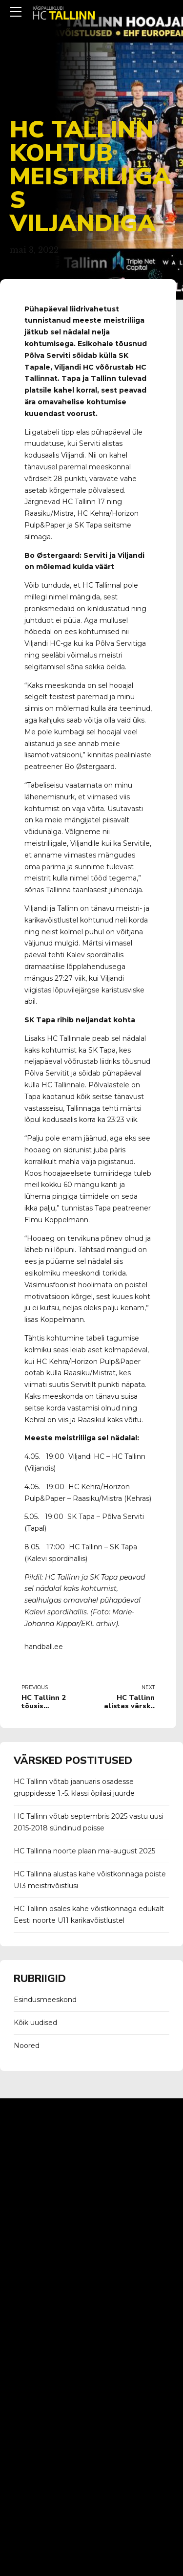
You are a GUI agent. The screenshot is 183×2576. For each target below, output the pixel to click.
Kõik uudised (35, 2022)
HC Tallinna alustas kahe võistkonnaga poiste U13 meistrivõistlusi (90, 1880)
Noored (27, 2045)
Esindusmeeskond (45, 1999)
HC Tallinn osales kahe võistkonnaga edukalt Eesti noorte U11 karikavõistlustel (89, 1914)
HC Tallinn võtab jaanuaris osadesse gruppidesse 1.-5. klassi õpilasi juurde (74, 1787)
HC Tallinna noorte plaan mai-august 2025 (84, 1851)
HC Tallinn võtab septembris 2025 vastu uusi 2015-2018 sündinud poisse (88, 1822)
